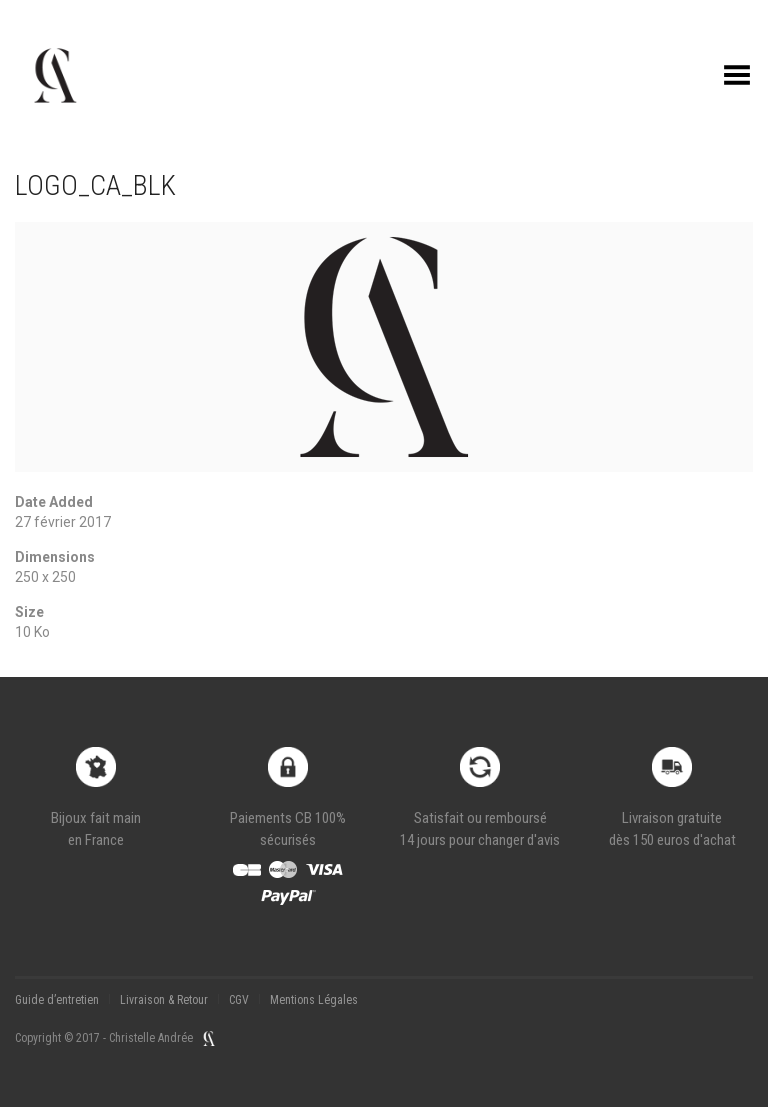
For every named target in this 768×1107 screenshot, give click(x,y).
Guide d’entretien (57, 1000)
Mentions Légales (314, 1000)
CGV (239, 1000)
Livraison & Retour (164, 1000)
